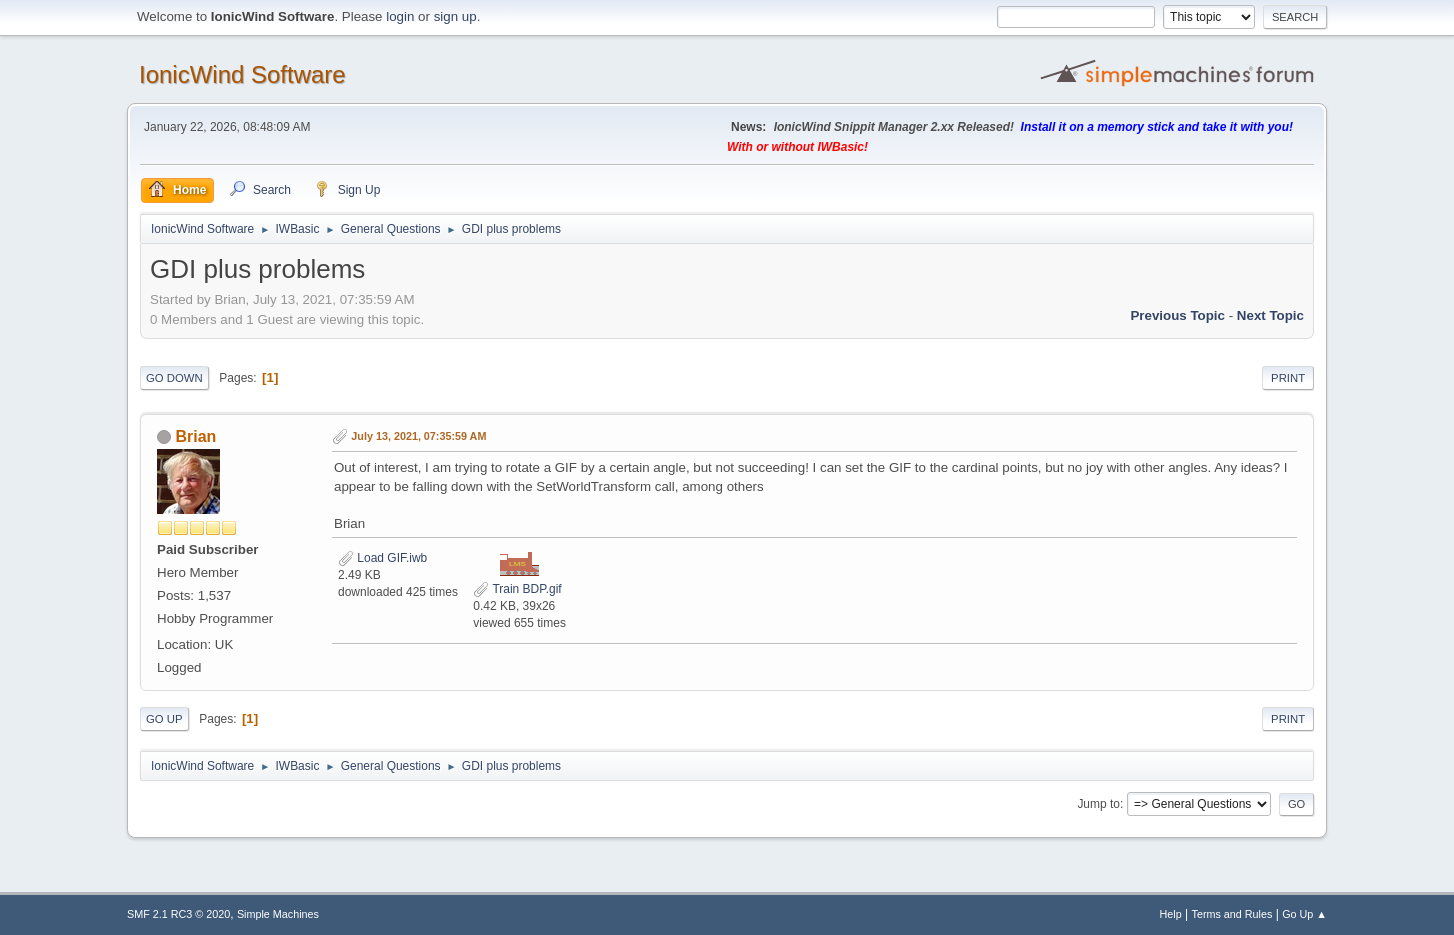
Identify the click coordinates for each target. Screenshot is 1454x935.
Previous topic (1177, 315)
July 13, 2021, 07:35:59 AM (418, 436)
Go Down (174, 378)
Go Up (164, 719)
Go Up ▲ (1304, 914)
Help (1171, 914)
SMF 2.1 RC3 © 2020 (178, 914)
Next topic (1270, 315)
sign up (455, 16)
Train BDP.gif (517, 589)
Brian (195, 436)
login (400, 16)
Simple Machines (278, 914)
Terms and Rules (1232, 914)
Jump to (1098, 804)
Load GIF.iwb (382, 558)
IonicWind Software (242, 74)
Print (1288, 378)
